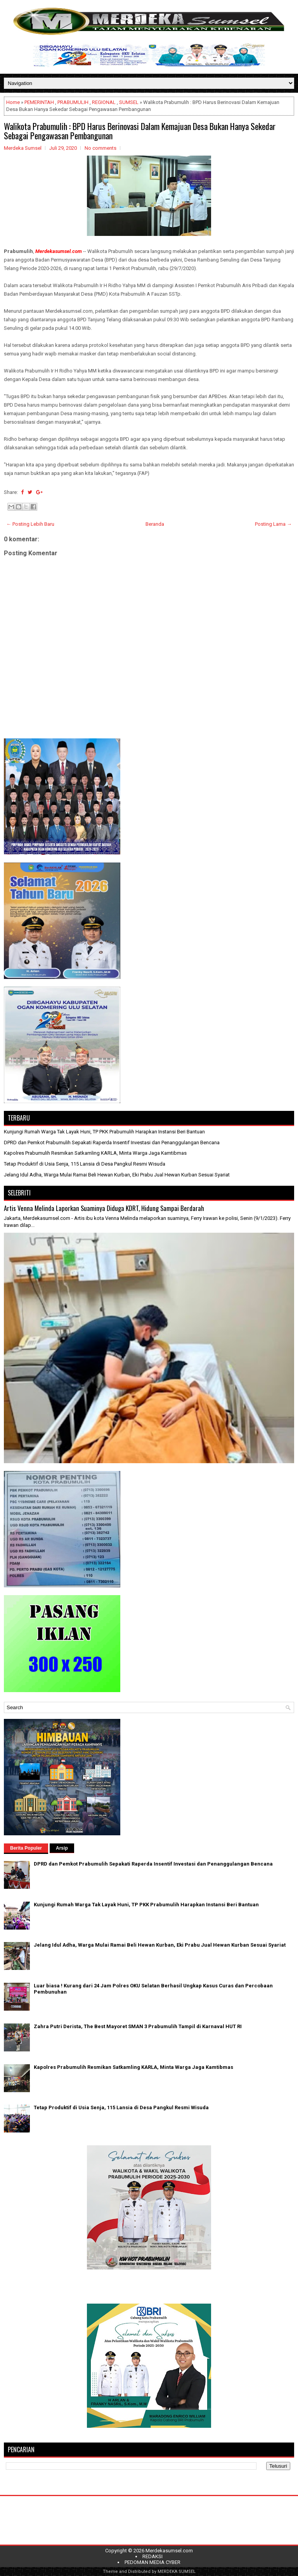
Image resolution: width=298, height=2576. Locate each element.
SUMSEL (129, 102)
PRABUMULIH (72, 102)
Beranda (155, 524)
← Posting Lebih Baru (30, 524)
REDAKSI (152, 2556)
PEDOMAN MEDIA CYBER (152, 2562)
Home (13, 102)
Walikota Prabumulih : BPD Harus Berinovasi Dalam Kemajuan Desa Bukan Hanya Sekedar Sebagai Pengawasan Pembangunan (139, 130)
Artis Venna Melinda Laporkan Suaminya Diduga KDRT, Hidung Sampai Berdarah (104, 1208)
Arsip (62, 1848)
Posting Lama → (273, 524)
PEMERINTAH (39, 102)
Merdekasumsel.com (169, 2550)
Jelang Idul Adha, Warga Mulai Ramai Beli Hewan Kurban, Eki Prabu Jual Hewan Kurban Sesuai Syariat (117, 1175)
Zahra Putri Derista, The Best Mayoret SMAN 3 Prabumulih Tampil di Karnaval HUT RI (138, 2026)
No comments (100, 148)
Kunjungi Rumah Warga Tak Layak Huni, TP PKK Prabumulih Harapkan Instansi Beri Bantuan (104, 1132)
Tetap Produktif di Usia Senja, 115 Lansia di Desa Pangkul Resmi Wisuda (84, 1164)
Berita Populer (26, 1848)
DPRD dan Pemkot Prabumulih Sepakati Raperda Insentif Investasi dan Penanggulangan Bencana (112, 1142)
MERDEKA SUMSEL (177, 2571)
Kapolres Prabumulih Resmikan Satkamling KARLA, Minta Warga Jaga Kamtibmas (95, 1153)
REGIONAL (104, 102)
